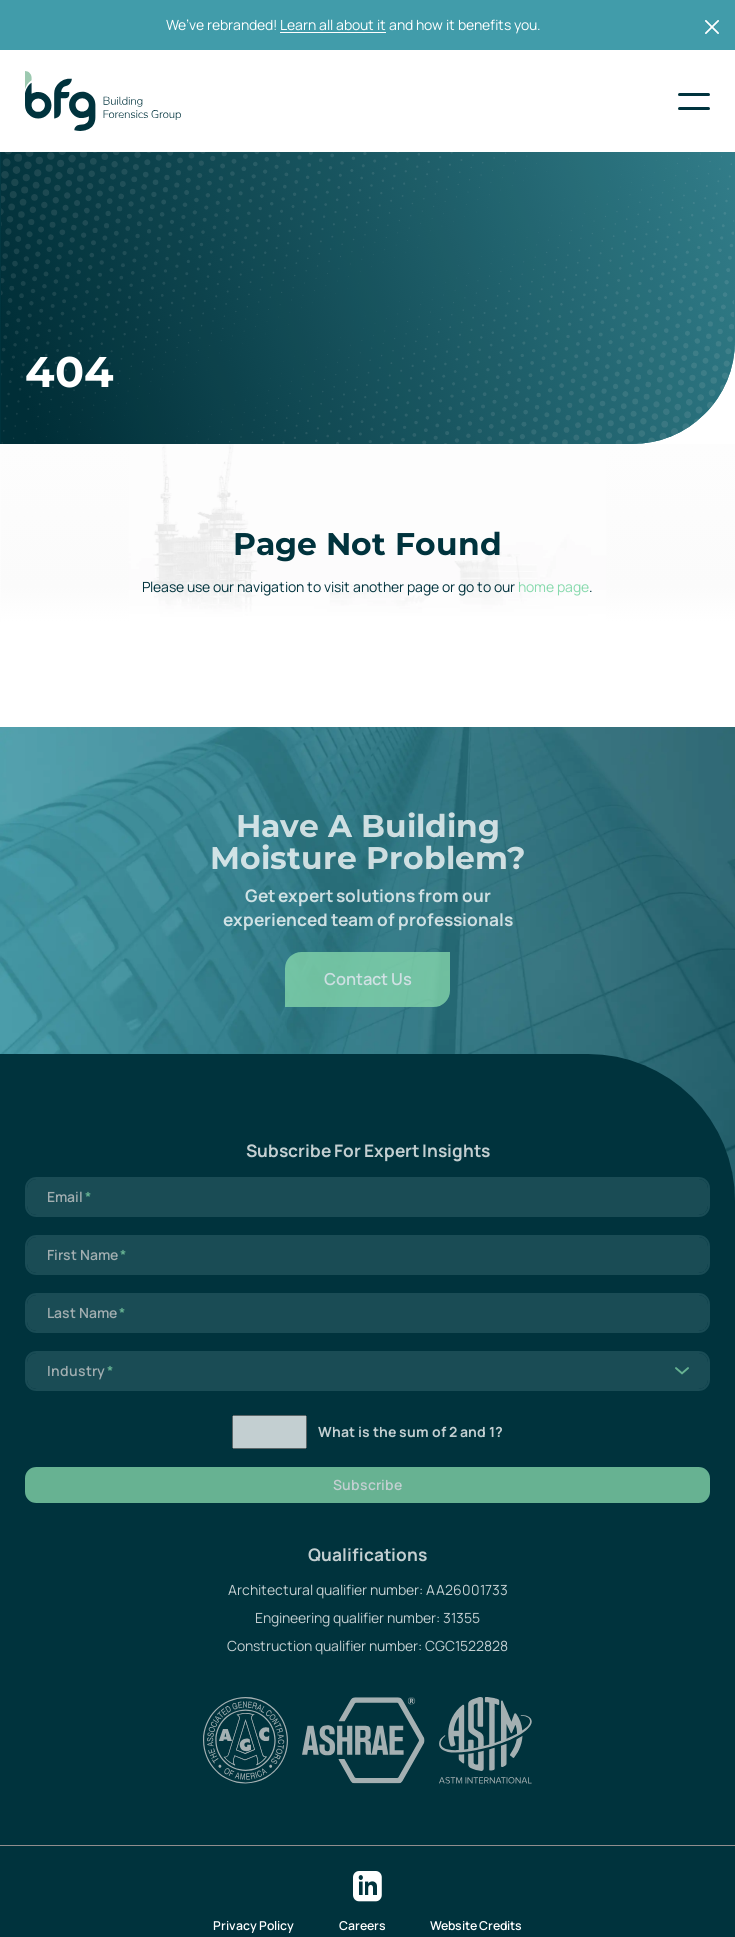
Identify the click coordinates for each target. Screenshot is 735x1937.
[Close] (712, 26)
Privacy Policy (253, 1925)
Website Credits (476, 1925)
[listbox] (367, 1388)
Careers (362, 1925)
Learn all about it (333, 24)
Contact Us (368, 995)
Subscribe (367, 1502)
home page (553, 586)
